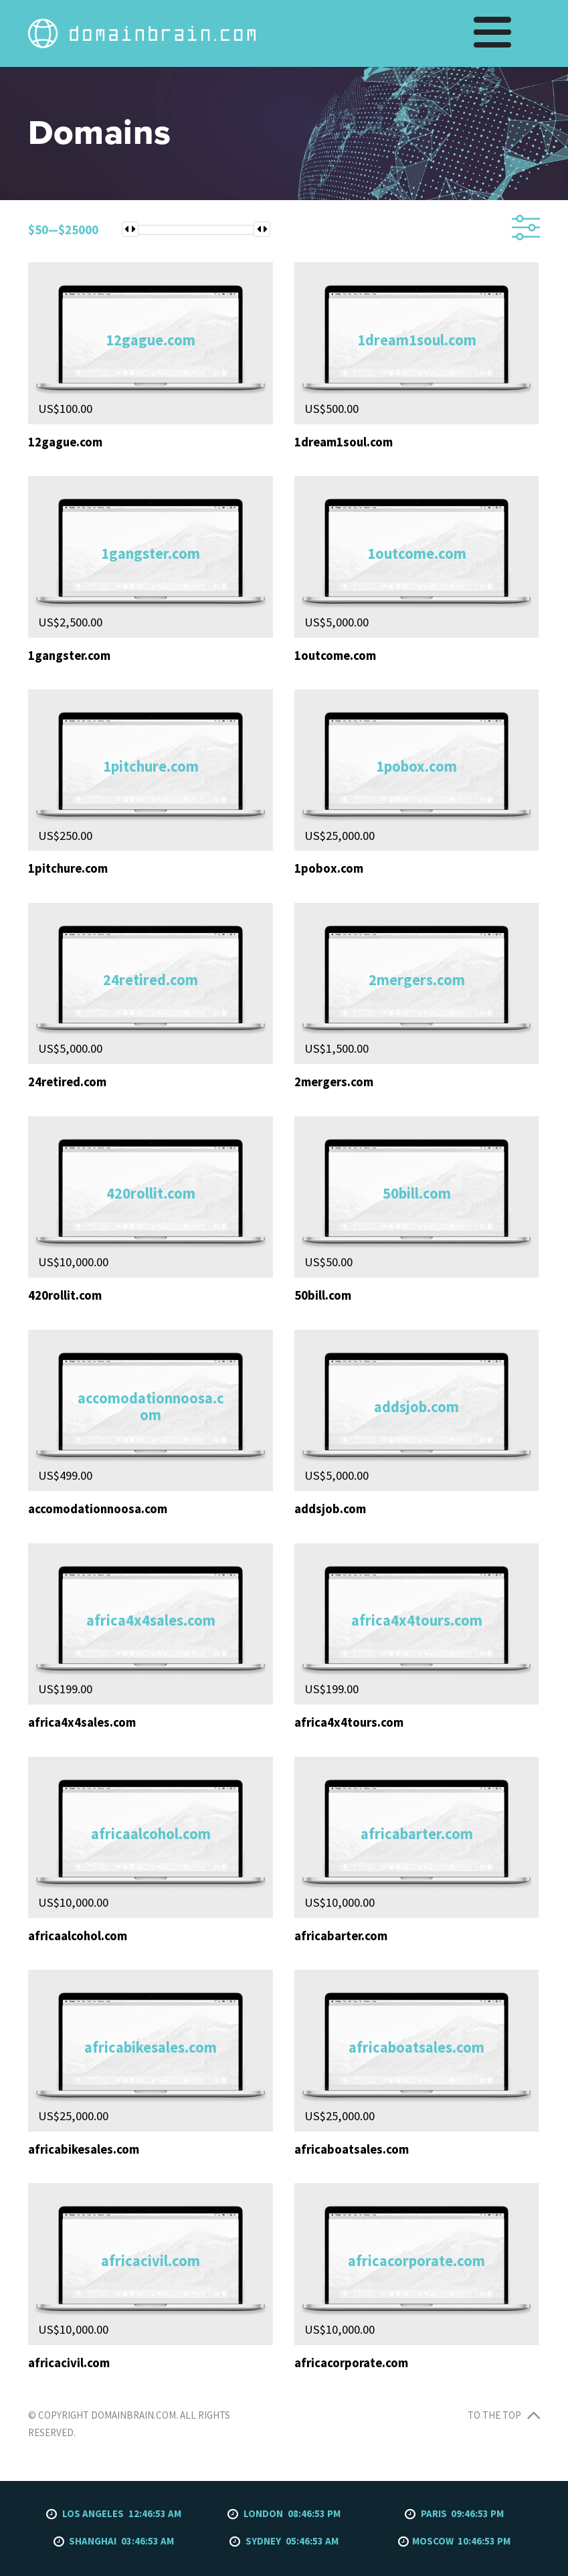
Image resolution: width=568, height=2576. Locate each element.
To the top (504, 2415)
